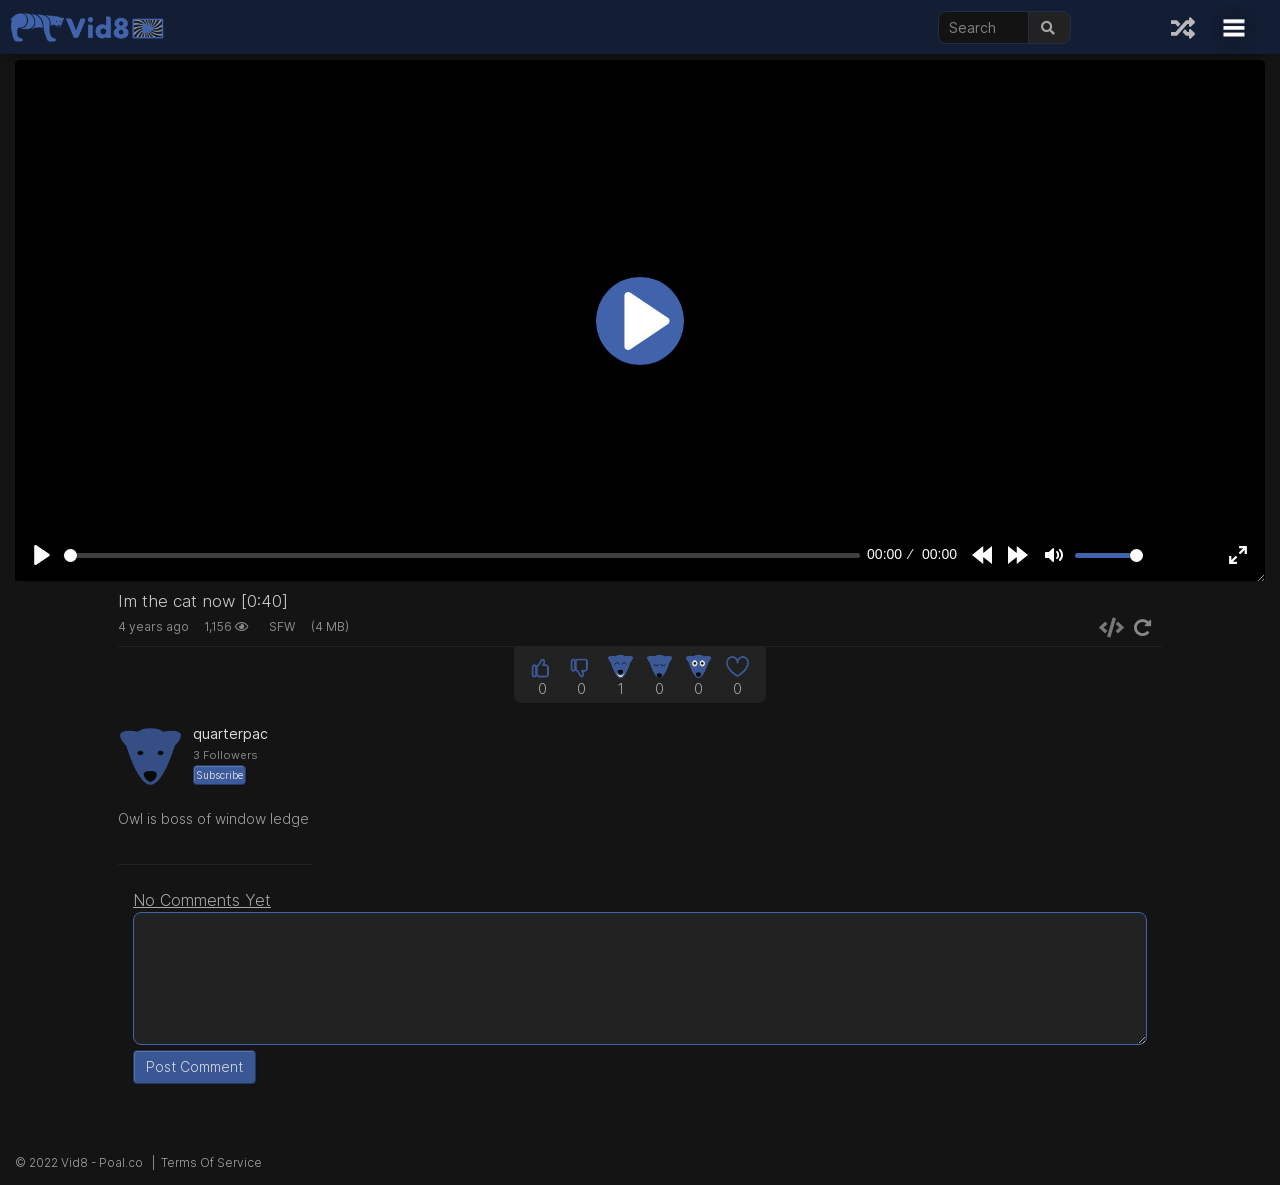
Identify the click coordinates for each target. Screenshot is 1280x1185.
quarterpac (230, 733)
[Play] (42, 555)
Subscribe (219, 775)
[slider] (462, 555)
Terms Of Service (211, 1162)
